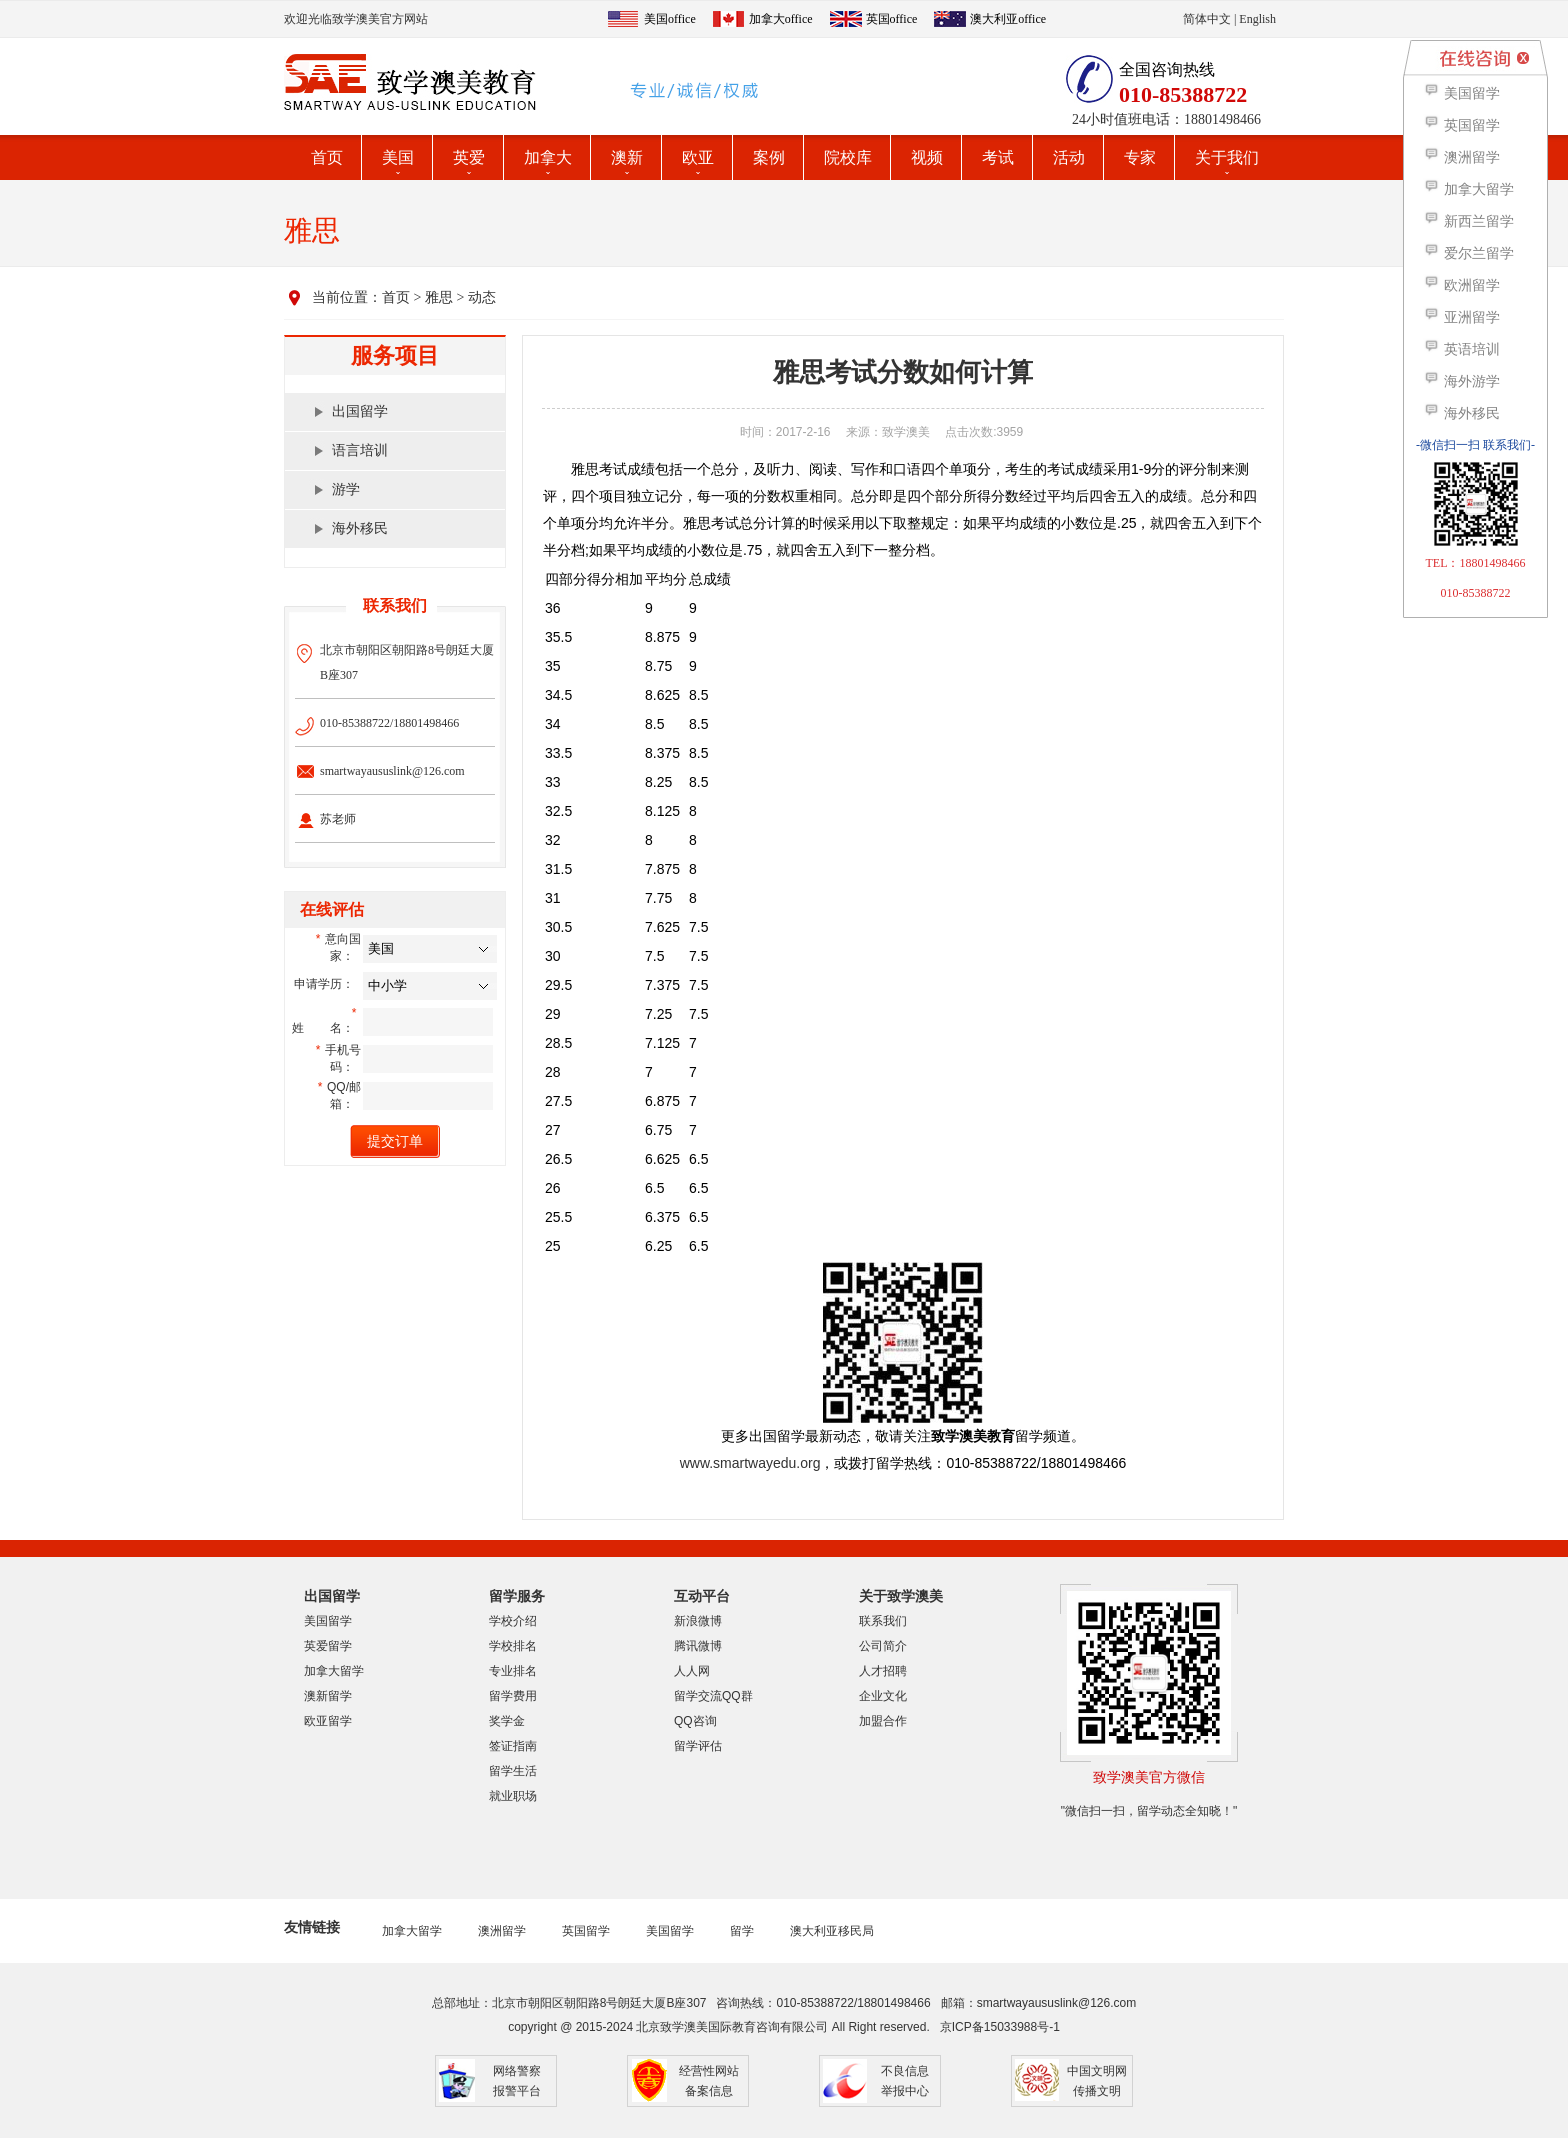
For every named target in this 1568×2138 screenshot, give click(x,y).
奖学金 (507, 1721)
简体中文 (1207, 19)
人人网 (692, 1671)
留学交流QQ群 (713, 1696)
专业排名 (513, 1671)
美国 (398, 157)
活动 (1069, 157)
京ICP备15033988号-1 (1000, 2027)
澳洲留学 (502, 1931)
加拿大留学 (334, 1671)
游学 (346, 489)
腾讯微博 (698, 1646)
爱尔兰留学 (1468, 253)
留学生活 (513, 1771)
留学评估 (698, 1746)
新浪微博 (698, 1621)
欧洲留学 (1461, 285)
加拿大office (781, 19)
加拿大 (548, 157)
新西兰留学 (1468, 221)
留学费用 (513, 1696)
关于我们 (1227, 157)
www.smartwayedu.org (750, 1463)
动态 (482, 297)
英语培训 (1461, 349)
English (1257, 19)
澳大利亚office (1008, 19)
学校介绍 (513, 1621)
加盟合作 (883, 1721)
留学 (742, 1931)
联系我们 (883, 1621)
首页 (327, 157)
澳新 (627, 157)
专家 (1140, 157)
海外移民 (360, 528)
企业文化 (883, 1696)
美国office (670, 19)
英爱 (469, 157)
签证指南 (513, 1746)
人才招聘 (883, 1671)
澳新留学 (328, 1696)
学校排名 (513, 1646)
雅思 (439, 297)
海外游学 (1461, 381)
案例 (769, 157)
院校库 (848, 157)
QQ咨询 (695, 1721)
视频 (927, 157)
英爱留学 (328, 1646)
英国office (892, 19)
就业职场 (513, 1796)
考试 (998, 157)
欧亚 (698, 157)
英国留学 (586, 1931)
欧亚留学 (328, 1721)
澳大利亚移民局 (832, 1931)
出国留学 (360, 411)
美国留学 (328, 1621)
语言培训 (360, 450)
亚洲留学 (1461, 317)
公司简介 (883, 1646)
